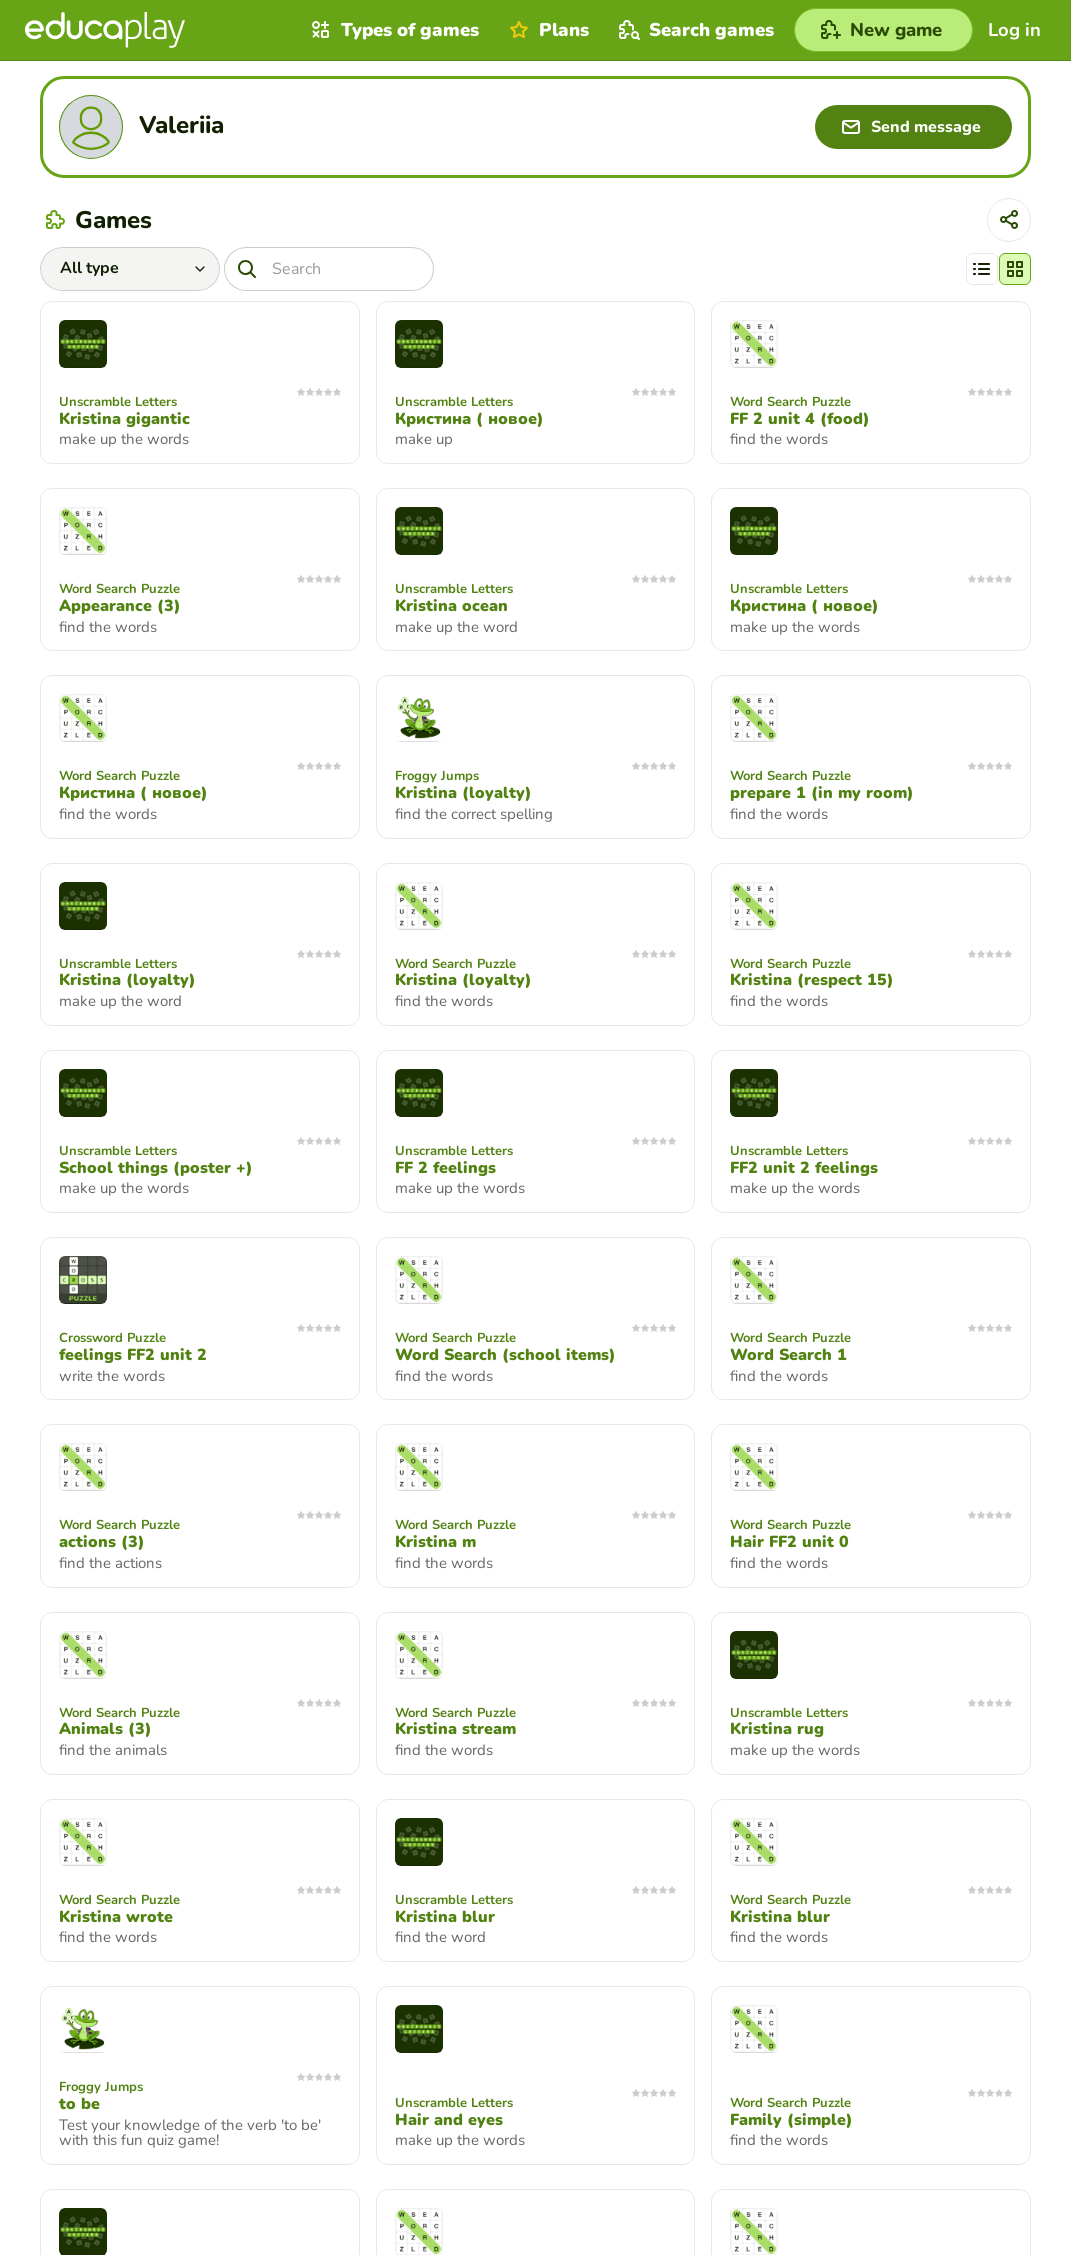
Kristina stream (455, 1729)
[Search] (329, 269)
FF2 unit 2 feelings (804, 1168)
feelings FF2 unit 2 (133, 1355)
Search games (694, 30)
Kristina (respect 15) (812, 980)
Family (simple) (791, 2120)
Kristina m (435, 1542)
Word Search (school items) (505, 1355)
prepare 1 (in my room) (822, 793)
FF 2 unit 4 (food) (800, 419)
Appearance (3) (120, 606)
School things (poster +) (156, 1168)
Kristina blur (445, 1917)
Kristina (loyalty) (463, 793)
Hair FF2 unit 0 (789, 1542)
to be (79, 2104)
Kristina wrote (116, 1917)
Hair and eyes (449, 2120)
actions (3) (102, 1542)
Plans (546, 30)
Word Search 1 (788, 1355)
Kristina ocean (451, 606)
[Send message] (913, 127)
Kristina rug (777, 1729)
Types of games (392, 30)
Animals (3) (105, 1729)
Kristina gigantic (124, 419)
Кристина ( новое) (469, 419)
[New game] (883, 30)
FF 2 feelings (445, 1168)
